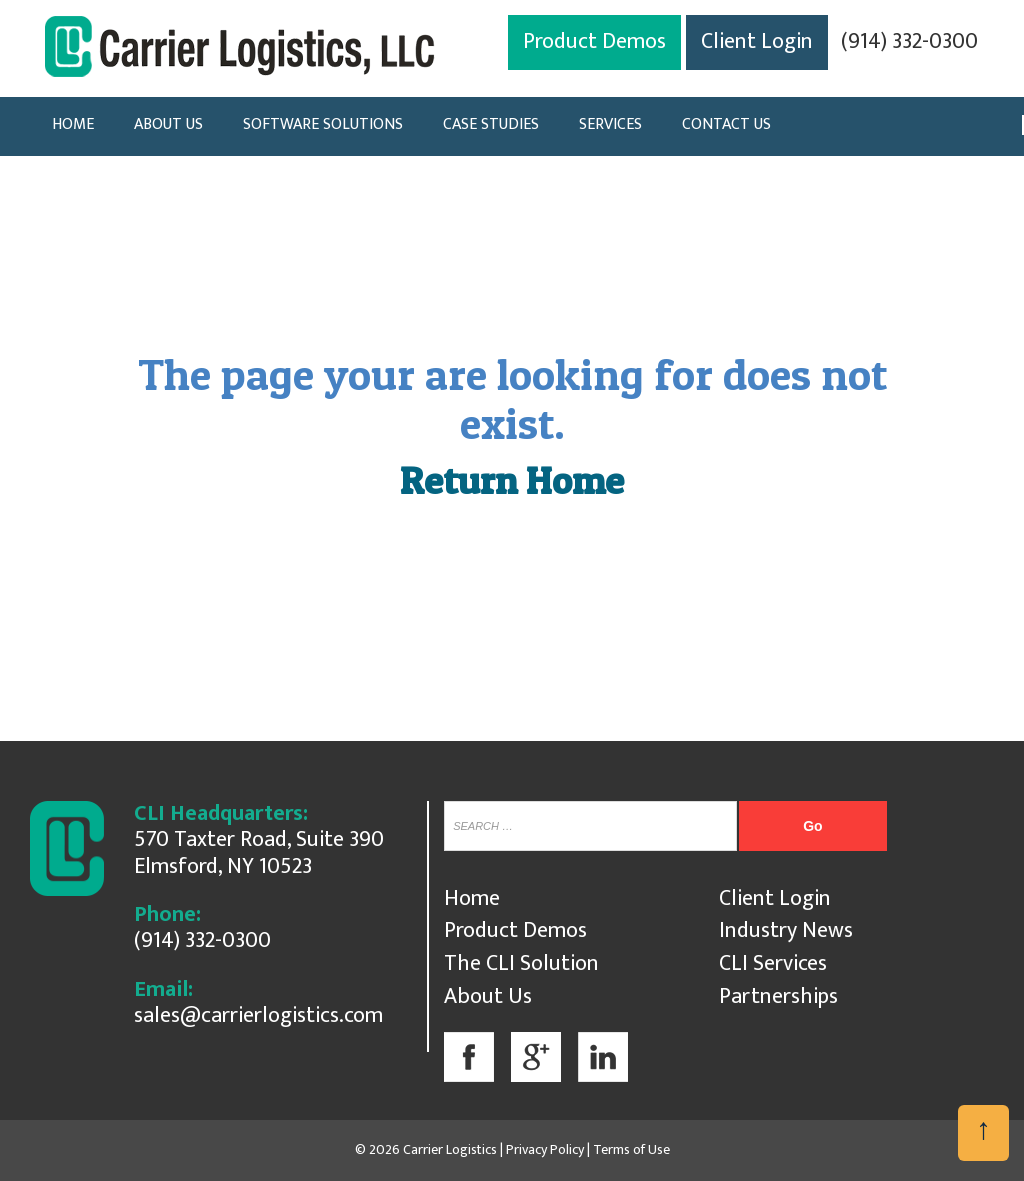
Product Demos (594, 41)
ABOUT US (168, 124)
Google (536, 1057)
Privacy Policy (545, 1149)
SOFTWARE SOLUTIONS (323, 124)
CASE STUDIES (491, 124)
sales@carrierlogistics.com (258, 1015)
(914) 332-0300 (909, 41)
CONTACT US (726, 124)
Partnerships (778, 996)
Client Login (757, 41)
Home (472, 898)
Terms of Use (631, 1149)
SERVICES (610, 124)
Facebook (469, 1057)
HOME (73, 124)
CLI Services (773, 963)
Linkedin (603, 1057)
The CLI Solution (521, 963)
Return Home (512, 480)
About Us (488, 996)
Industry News (786, 930)
